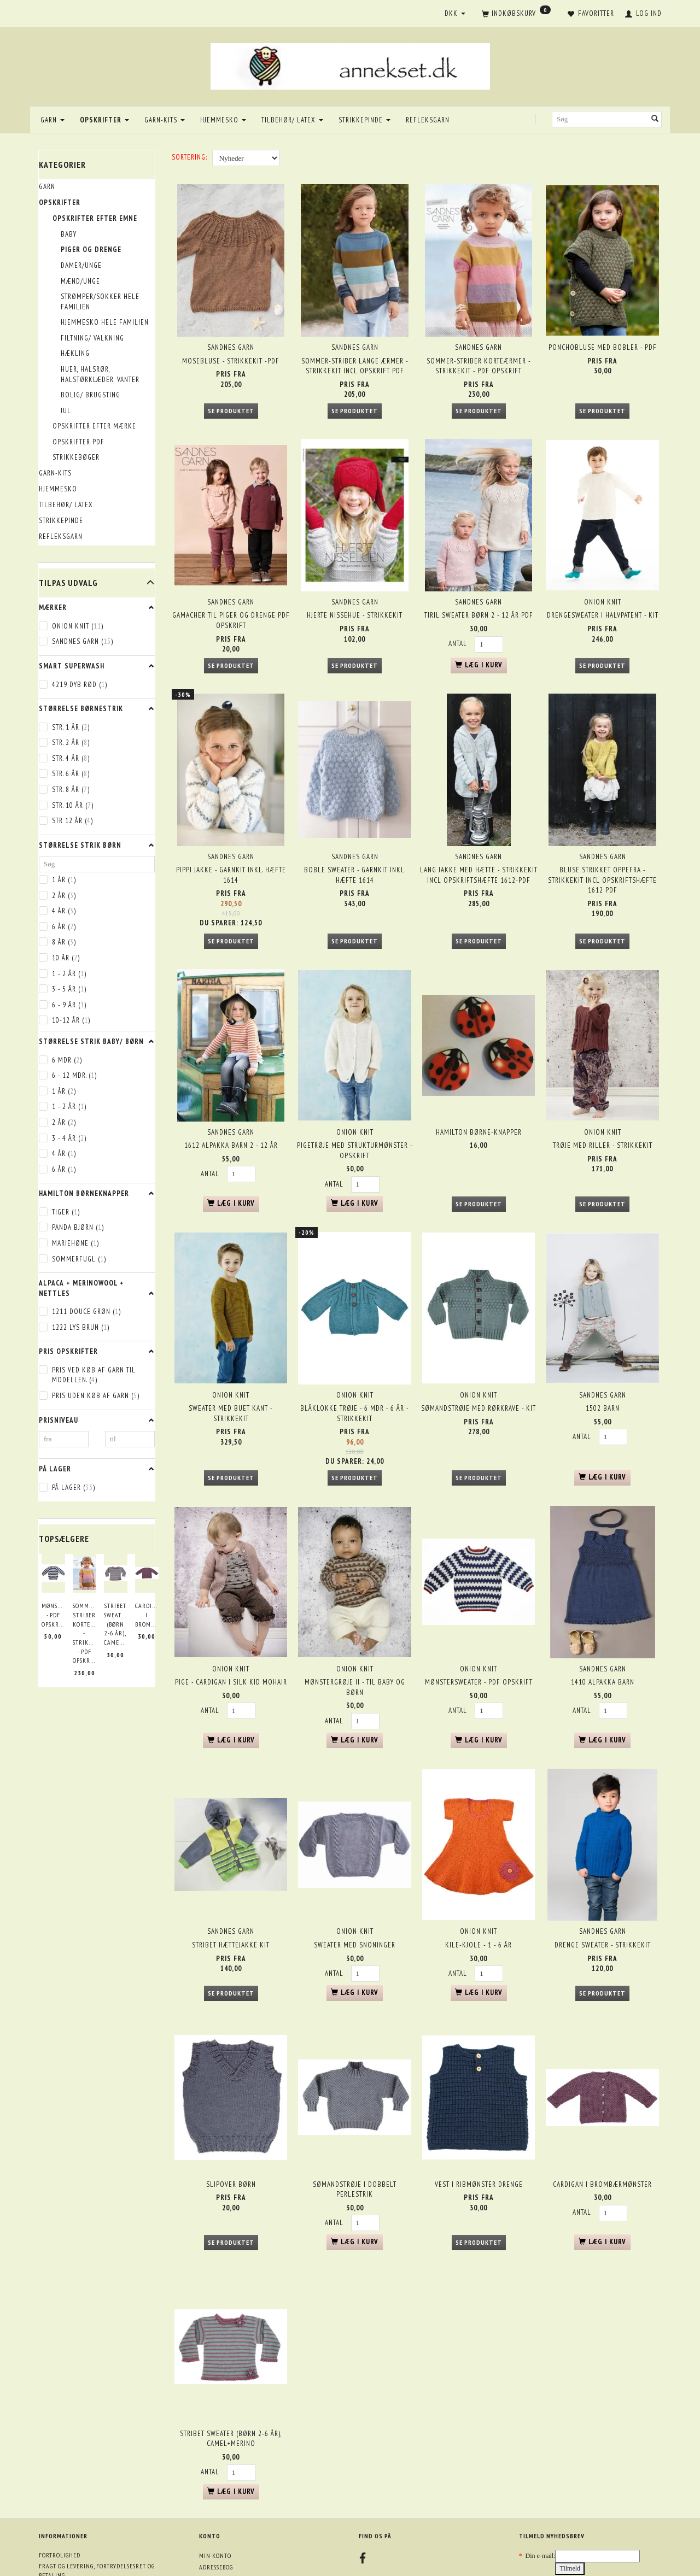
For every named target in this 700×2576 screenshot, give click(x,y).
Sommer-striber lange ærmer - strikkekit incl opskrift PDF (355, 358)
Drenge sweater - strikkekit (603, 1874)
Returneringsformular (76, 2526)
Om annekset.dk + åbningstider (86, 2492)
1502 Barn (603, 1359)
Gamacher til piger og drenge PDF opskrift (231, 603)
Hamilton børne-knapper (479, 1093)
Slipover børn (231, 2103)
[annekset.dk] (350, 64)
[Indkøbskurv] (516, 14)
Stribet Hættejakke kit (231, 1874)
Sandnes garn (230, 340)
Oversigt (52, 2537)
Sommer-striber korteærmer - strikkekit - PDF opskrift (84, 1632)
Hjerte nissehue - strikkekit (354, 597)
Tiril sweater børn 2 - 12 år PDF (478, 597)
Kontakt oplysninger (71, 2503)
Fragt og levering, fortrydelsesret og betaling (97, 2476)
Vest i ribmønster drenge (479, 2103)
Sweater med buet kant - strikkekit (231, 1364)
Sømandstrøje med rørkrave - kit (478, 1359)
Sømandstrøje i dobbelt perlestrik (354, 2109)
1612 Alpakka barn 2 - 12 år (231, 1106)
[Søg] (655, 119)
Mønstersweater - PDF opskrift (53, 1614)
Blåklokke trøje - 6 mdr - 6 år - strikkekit (354, 1364)
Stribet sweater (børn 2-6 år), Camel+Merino (115, 1623)
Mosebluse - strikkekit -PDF (230, 353)
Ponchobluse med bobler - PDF (603, 340)
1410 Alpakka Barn (602, 1622)
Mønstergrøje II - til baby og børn (355, 1628)
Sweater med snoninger (354, 1874)
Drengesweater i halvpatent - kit (602, 597)
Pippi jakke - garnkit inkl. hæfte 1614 (231, 846)
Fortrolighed (59, 2460)
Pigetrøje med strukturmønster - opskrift (355, 1112)
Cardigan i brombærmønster (147, 1614)
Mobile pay (55, 2548)
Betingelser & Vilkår (71, 2514)
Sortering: (189, 157)
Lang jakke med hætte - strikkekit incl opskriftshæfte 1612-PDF (479, 846)
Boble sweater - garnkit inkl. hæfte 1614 (355, 846)
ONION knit (602, 584)
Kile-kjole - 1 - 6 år (478, 1874)
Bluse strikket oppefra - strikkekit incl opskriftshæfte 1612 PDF (602, 851)
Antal (458, 626)
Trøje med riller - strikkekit (602, 1106)
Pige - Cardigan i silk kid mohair (231, 1622)
